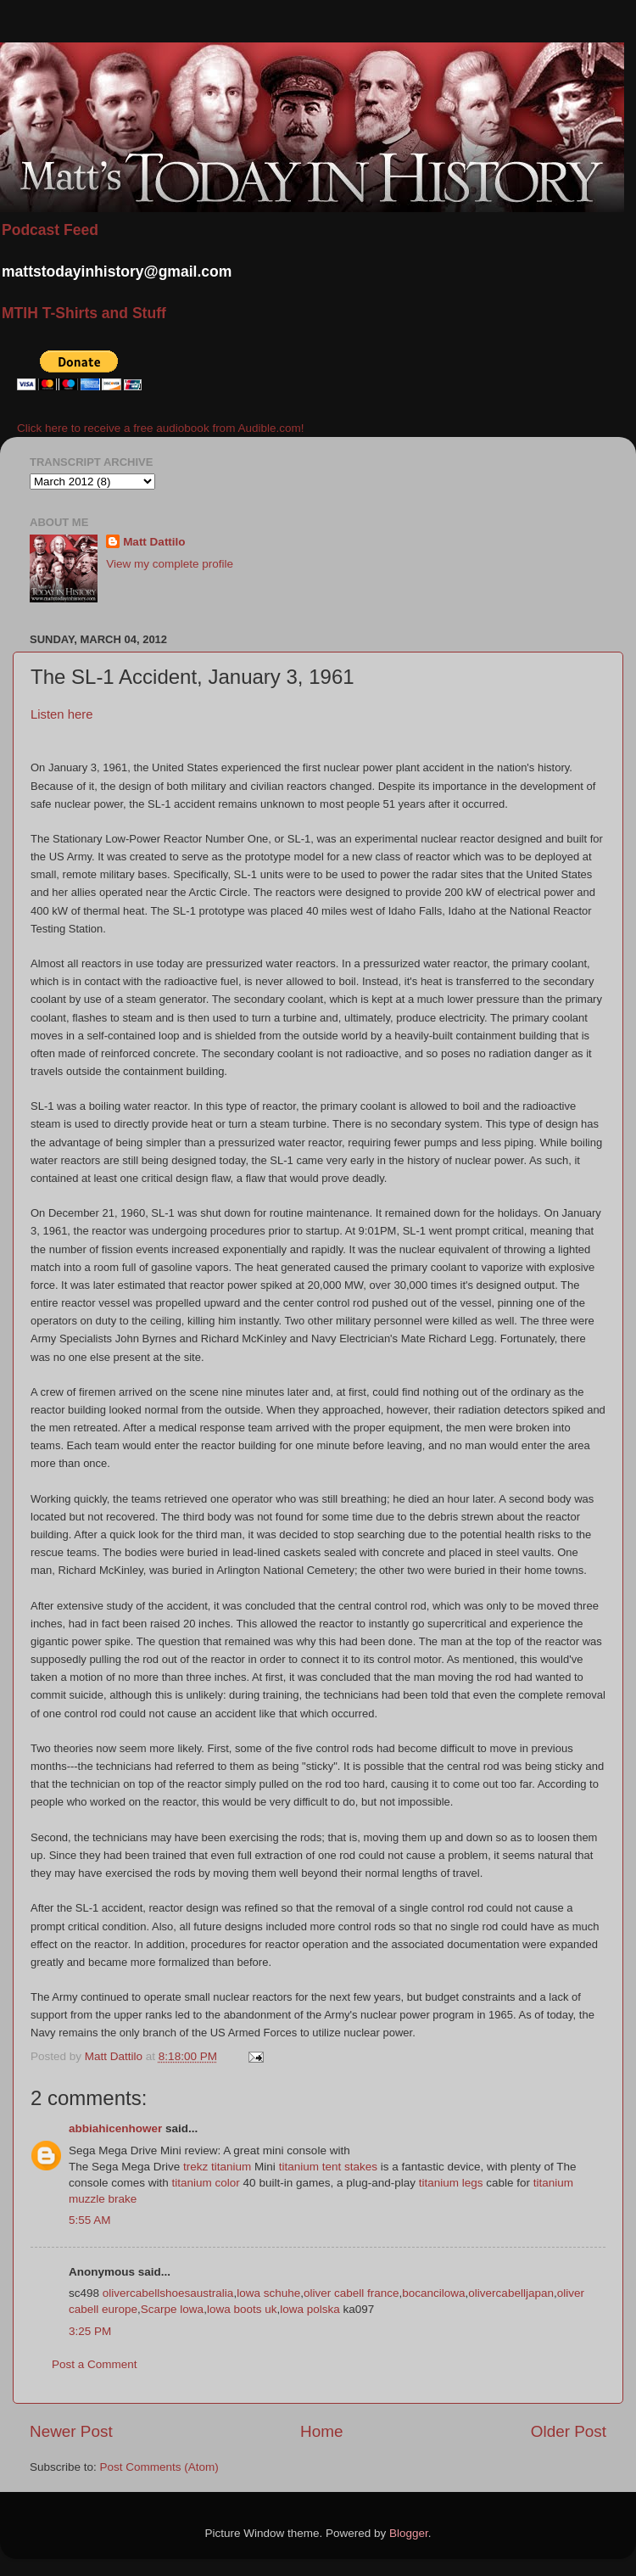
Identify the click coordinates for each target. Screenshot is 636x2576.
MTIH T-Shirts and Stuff (84, 313)
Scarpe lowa (172, 2309)
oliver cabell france (351, 2293)
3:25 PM (90, 2331)
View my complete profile (169, 563)
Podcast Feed (50, 229)
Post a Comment (94, 2364)
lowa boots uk (242, 2309)
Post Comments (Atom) (159, 2467)
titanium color (206, 2182)
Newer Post (71, 2431)
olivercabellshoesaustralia (168, 2293)
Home (321, 2431)
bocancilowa (433, 2293)
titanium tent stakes (328, 2166)
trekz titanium (217, 2166)
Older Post (568, 2431)
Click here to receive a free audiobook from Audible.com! (160, 428)
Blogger (408, 2533)
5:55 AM (90, 2220)
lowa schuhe (268, 2293)
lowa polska (310, 2309)
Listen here (61, 714)
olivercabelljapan (511, 2293)
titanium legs (451, 2182)
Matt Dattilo (154, 541)
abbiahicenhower (115, 2128)
